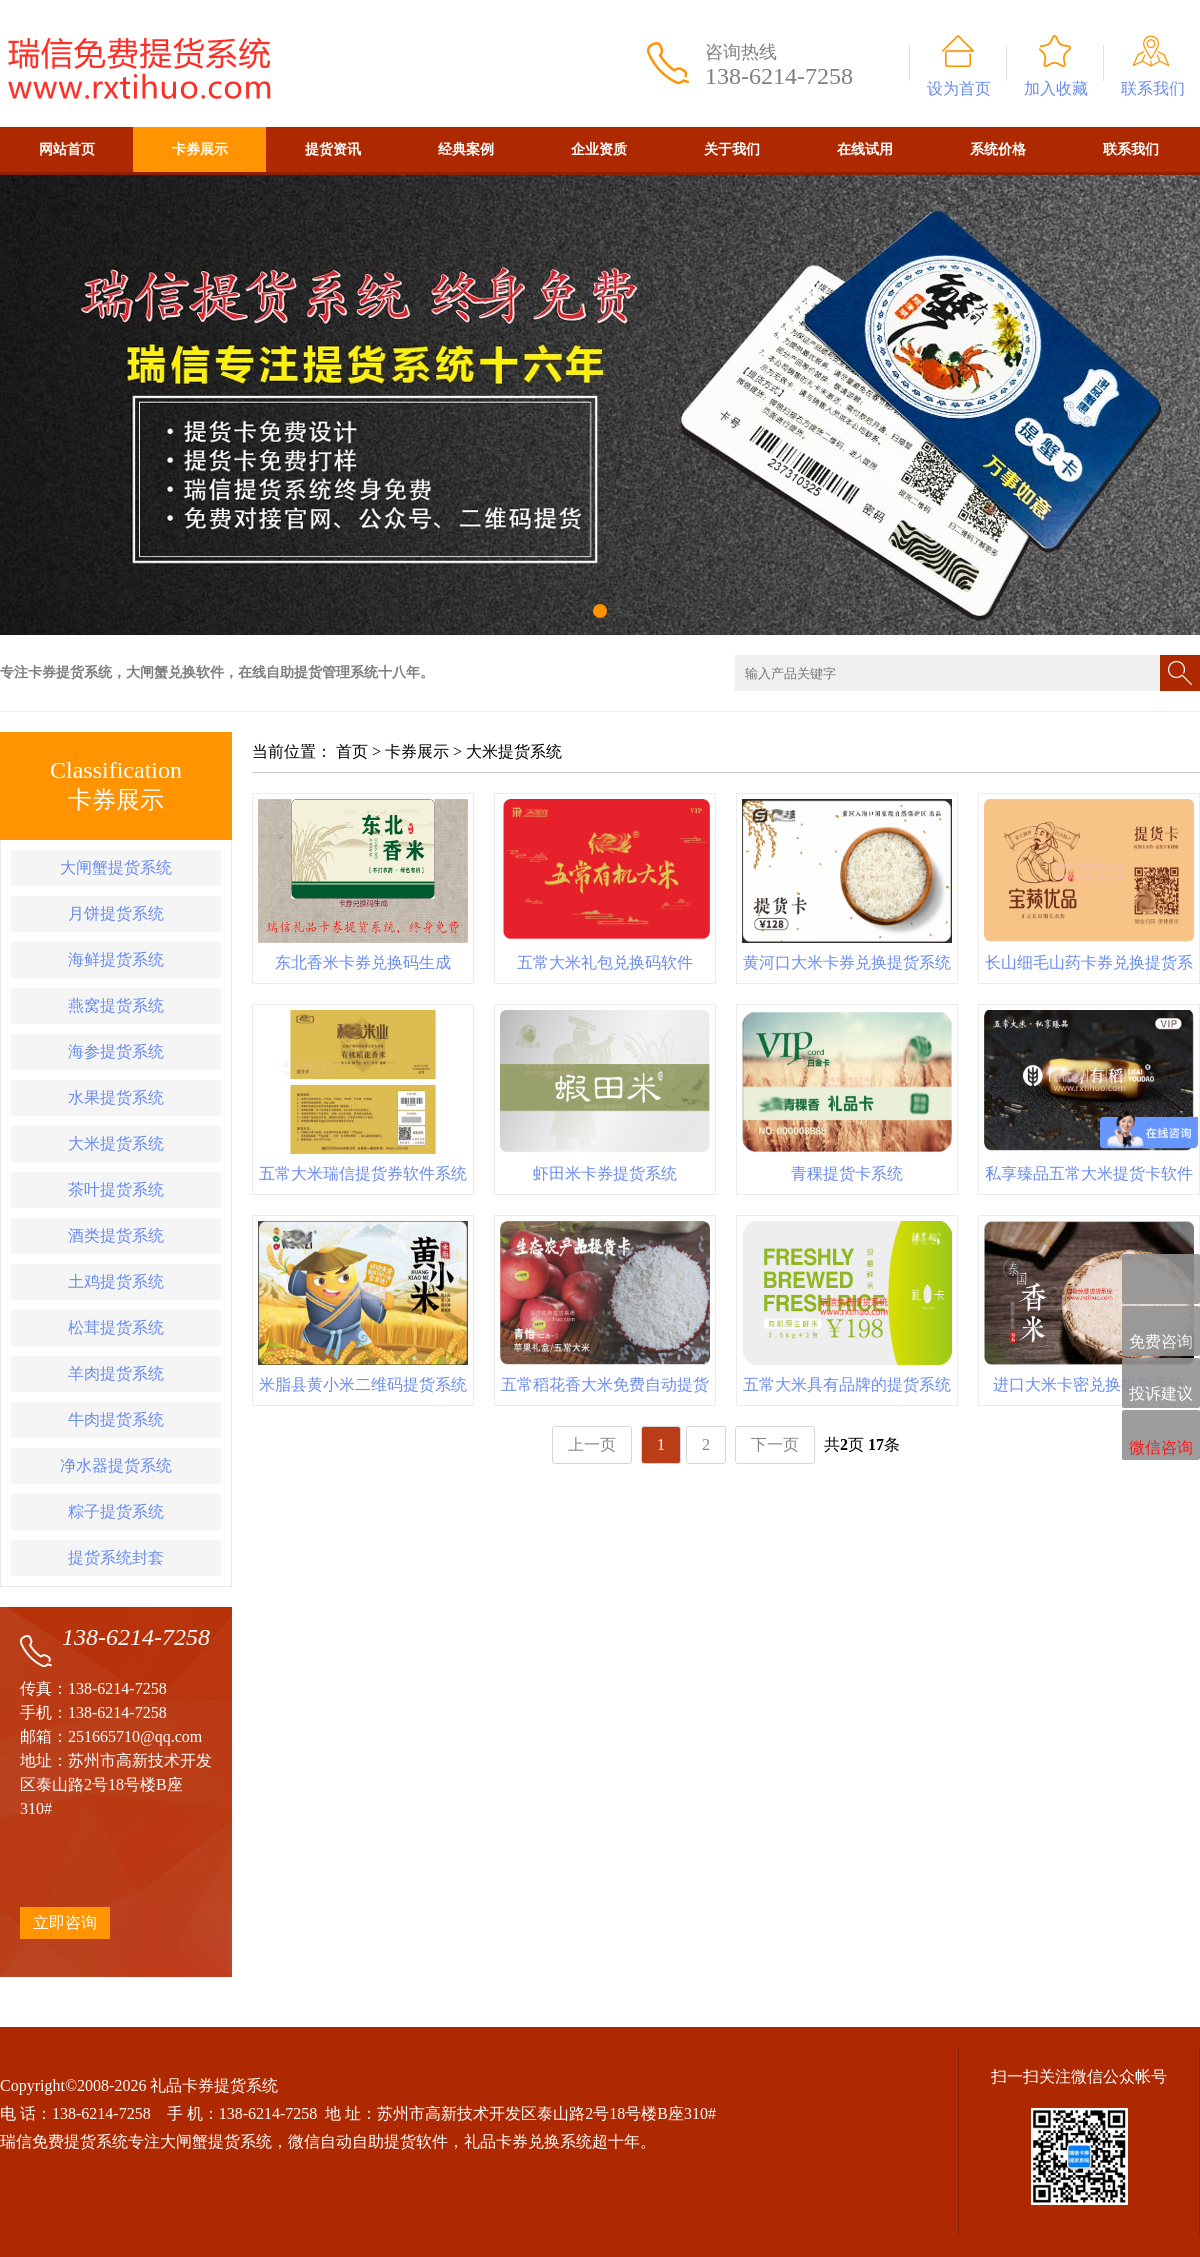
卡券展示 (200, 149)
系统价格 (998, 149)
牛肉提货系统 (116, 1419)
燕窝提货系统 (116, 1005)
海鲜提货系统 (116, 959)
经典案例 (466, 149)
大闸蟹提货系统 (116, 867)
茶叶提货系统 (116, 1189)
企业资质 (599, 149)
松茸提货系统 (116, 1327)
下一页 (775, 1444)
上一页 (592, 1444)
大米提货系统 (116, 1143)
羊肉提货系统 (116, 1373)
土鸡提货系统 (116, 1281)
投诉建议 (1161, 1384)
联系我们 (1153, 88)
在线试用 (865, 149)
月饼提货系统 (116, 913)
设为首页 (959, 88)
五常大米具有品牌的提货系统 (847, 1384)
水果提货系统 (116, 1097)
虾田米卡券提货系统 (605, 1173)
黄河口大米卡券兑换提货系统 (847, 962)
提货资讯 (333, 149)
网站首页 (67, 149)
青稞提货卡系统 (847, 1173)
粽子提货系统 (116, 1511)
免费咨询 (1161, 1332)
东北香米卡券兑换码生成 (363, 962)
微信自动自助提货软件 (368, 2141)
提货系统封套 (116, 1557)
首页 (352, 751)
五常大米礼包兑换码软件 (605, 962)
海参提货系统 (116, 1051)
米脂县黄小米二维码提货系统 (363, 1384)
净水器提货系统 (116, 1465)
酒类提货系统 (116, 1235)
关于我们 (732, 149)
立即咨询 (65, 1922)
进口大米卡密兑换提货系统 (1089, 1384)
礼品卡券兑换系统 (528, 2141)
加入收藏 (1056, 88)
